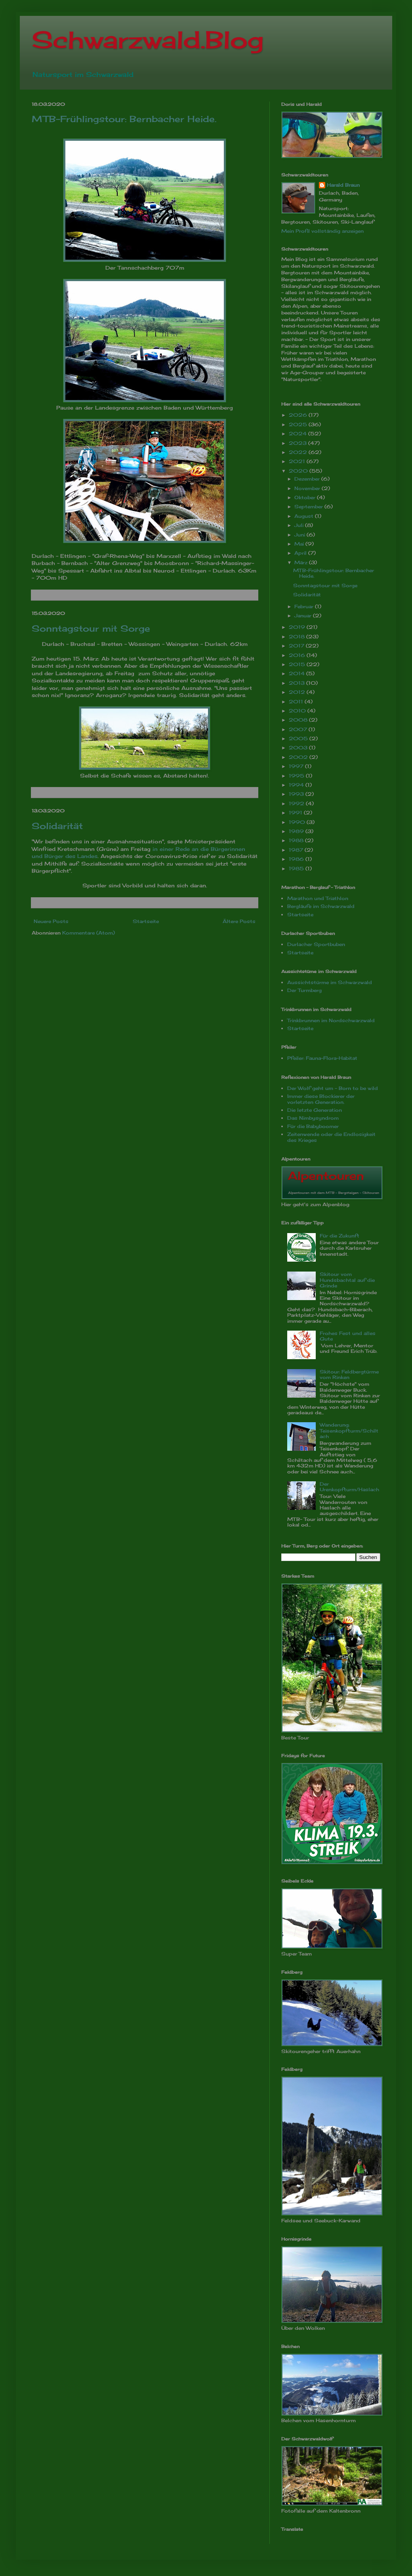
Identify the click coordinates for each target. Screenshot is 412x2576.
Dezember (307, 479)
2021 (298, 461)
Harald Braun (343, 185)
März (301, 562)
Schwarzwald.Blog (147, 39)
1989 (297, 831)
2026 (299, 415)
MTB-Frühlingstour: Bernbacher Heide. (124, 118)
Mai (299, 544)
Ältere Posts (239, 921)
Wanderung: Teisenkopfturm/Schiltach (349, 1430)
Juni (300, 535)
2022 (299, 452)
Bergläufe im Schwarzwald (321, 906)
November (308, 488)
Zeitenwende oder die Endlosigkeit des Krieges (331, 1137)
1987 (297, 850)
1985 (297, 868)
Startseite (146, 921)
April (301, 553)
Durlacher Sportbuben (316, 944)
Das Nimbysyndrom (313, 1118)
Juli (299, 525)
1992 (297, 803)
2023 (298, 443)
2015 (298, 664)
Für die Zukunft (339, 1236)
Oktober (305, 497)
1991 (296, 813)
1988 (297, 840)
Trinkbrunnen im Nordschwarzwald (331, 1020)
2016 (298, 655)
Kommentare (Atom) (88, 933)
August (304, 516)
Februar (304, 606)
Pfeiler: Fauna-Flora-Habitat (322, 1058)
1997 (297, 766)
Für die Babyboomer (313, 1126)
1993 (297, 794)
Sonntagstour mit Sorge (91, 628)
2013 (297, 683)
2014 (297, 673)
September (309, 506)
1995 (297, 776)
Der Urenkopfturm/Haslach (349, 1486)
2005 (299, 738)
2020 (299, 471)
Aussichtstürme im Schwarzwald (329, 982)
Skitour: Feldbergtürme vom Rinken (349, 1374)
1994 (297, 785)
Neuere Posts (51, 921)
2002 (299, 757)
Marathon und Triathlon (317, 898)
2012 (298, 692)
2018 (297, 637)
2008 (299, 720)
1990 (298, 822)
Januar (303, 616)
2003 (299, 748)
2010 (298, 711)
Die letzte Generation (314, 1110)
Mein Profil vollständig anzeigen (322, 231)
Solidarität (57, 825)
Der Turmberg (304, 990)
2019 (298, 627)
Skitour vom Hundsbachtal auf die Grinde (347, 1280)
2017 (297, 646)
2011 (297, 702)
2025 (299, 424)
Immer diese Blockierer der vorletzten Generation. (321, 1099)
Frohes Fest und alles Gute (348, 1336)
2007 (299, 729)
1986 (297, 859)
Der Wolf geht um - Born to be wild (332, 1088)
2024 (298, 434)
